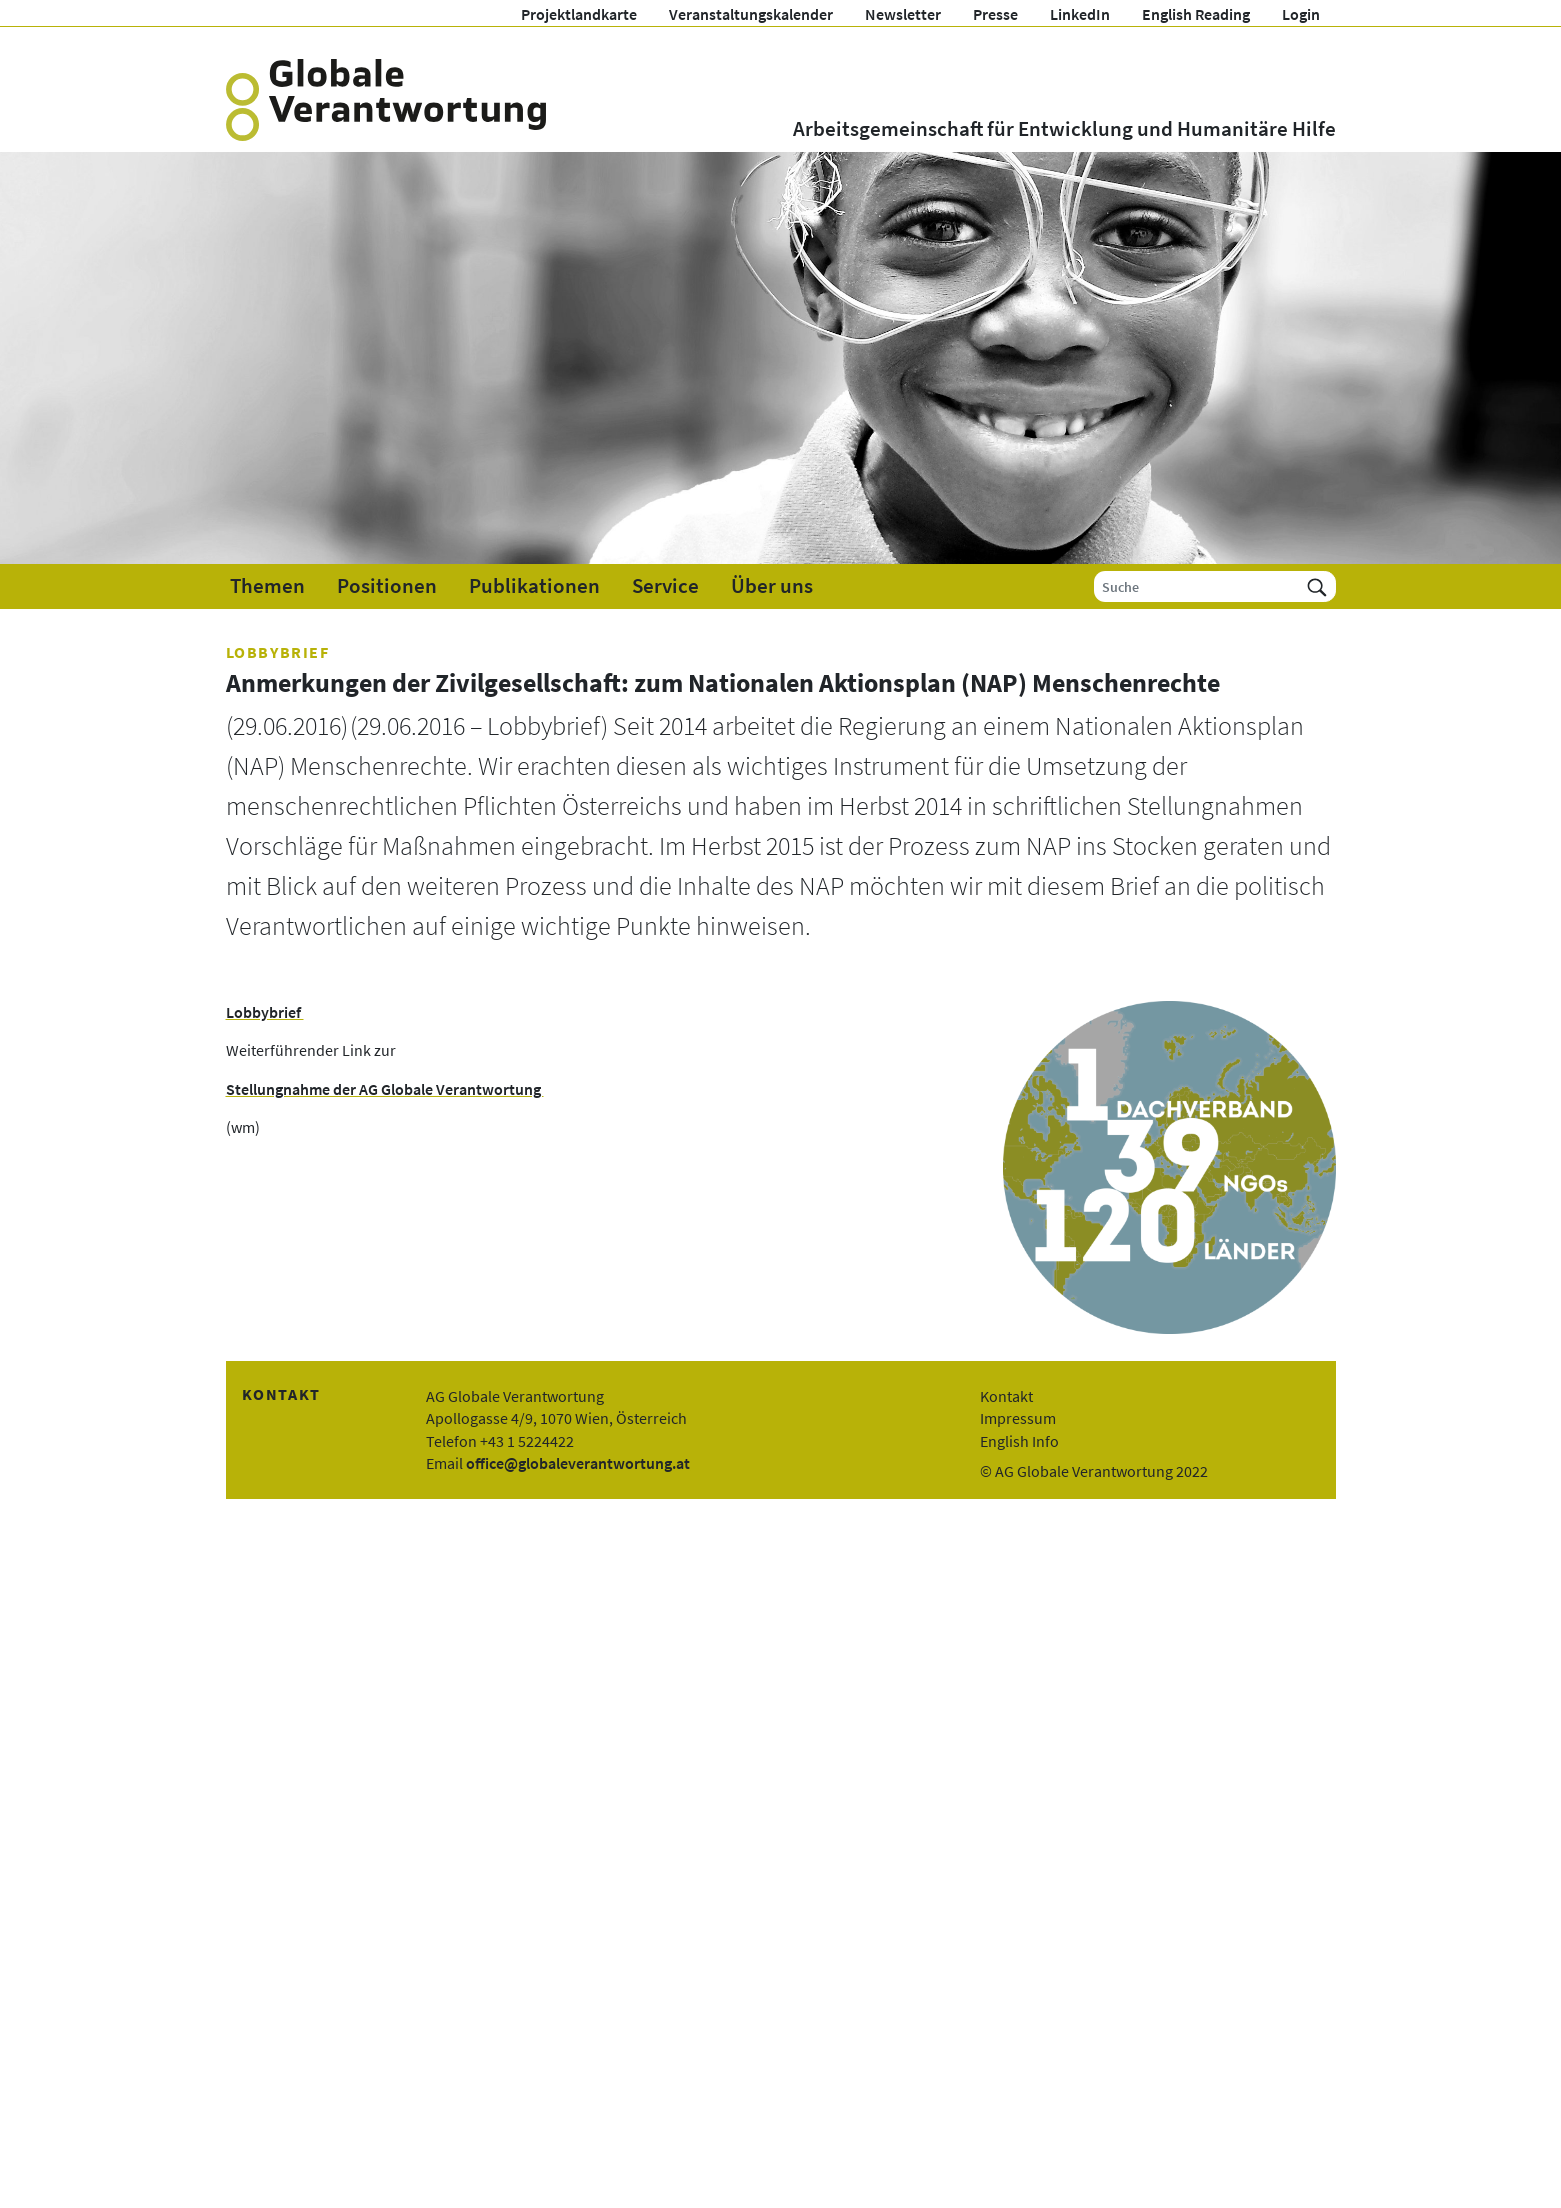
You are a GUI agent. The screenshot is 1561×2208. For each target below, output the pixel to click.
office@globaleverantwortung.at (578, 1463)
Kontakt (1006, 1396)
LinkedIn (1080, 14)
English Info (1019, 1441)
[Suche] (1196, 586)
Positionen (387, 586)
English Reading (1196, 14)
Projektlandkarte (579, 14)
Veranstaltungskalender (751, 14)
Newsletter (903, 14)
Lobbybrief (265, 1012)
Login (1301, 14)
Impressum (1018, 1418)
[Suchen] (1317, 586)
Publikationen (534, 586)
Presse (995, 14)
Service (665, 586)
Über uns (772, 586)
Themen (267, 586)
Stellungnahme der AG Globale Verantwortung (385, 1089)
